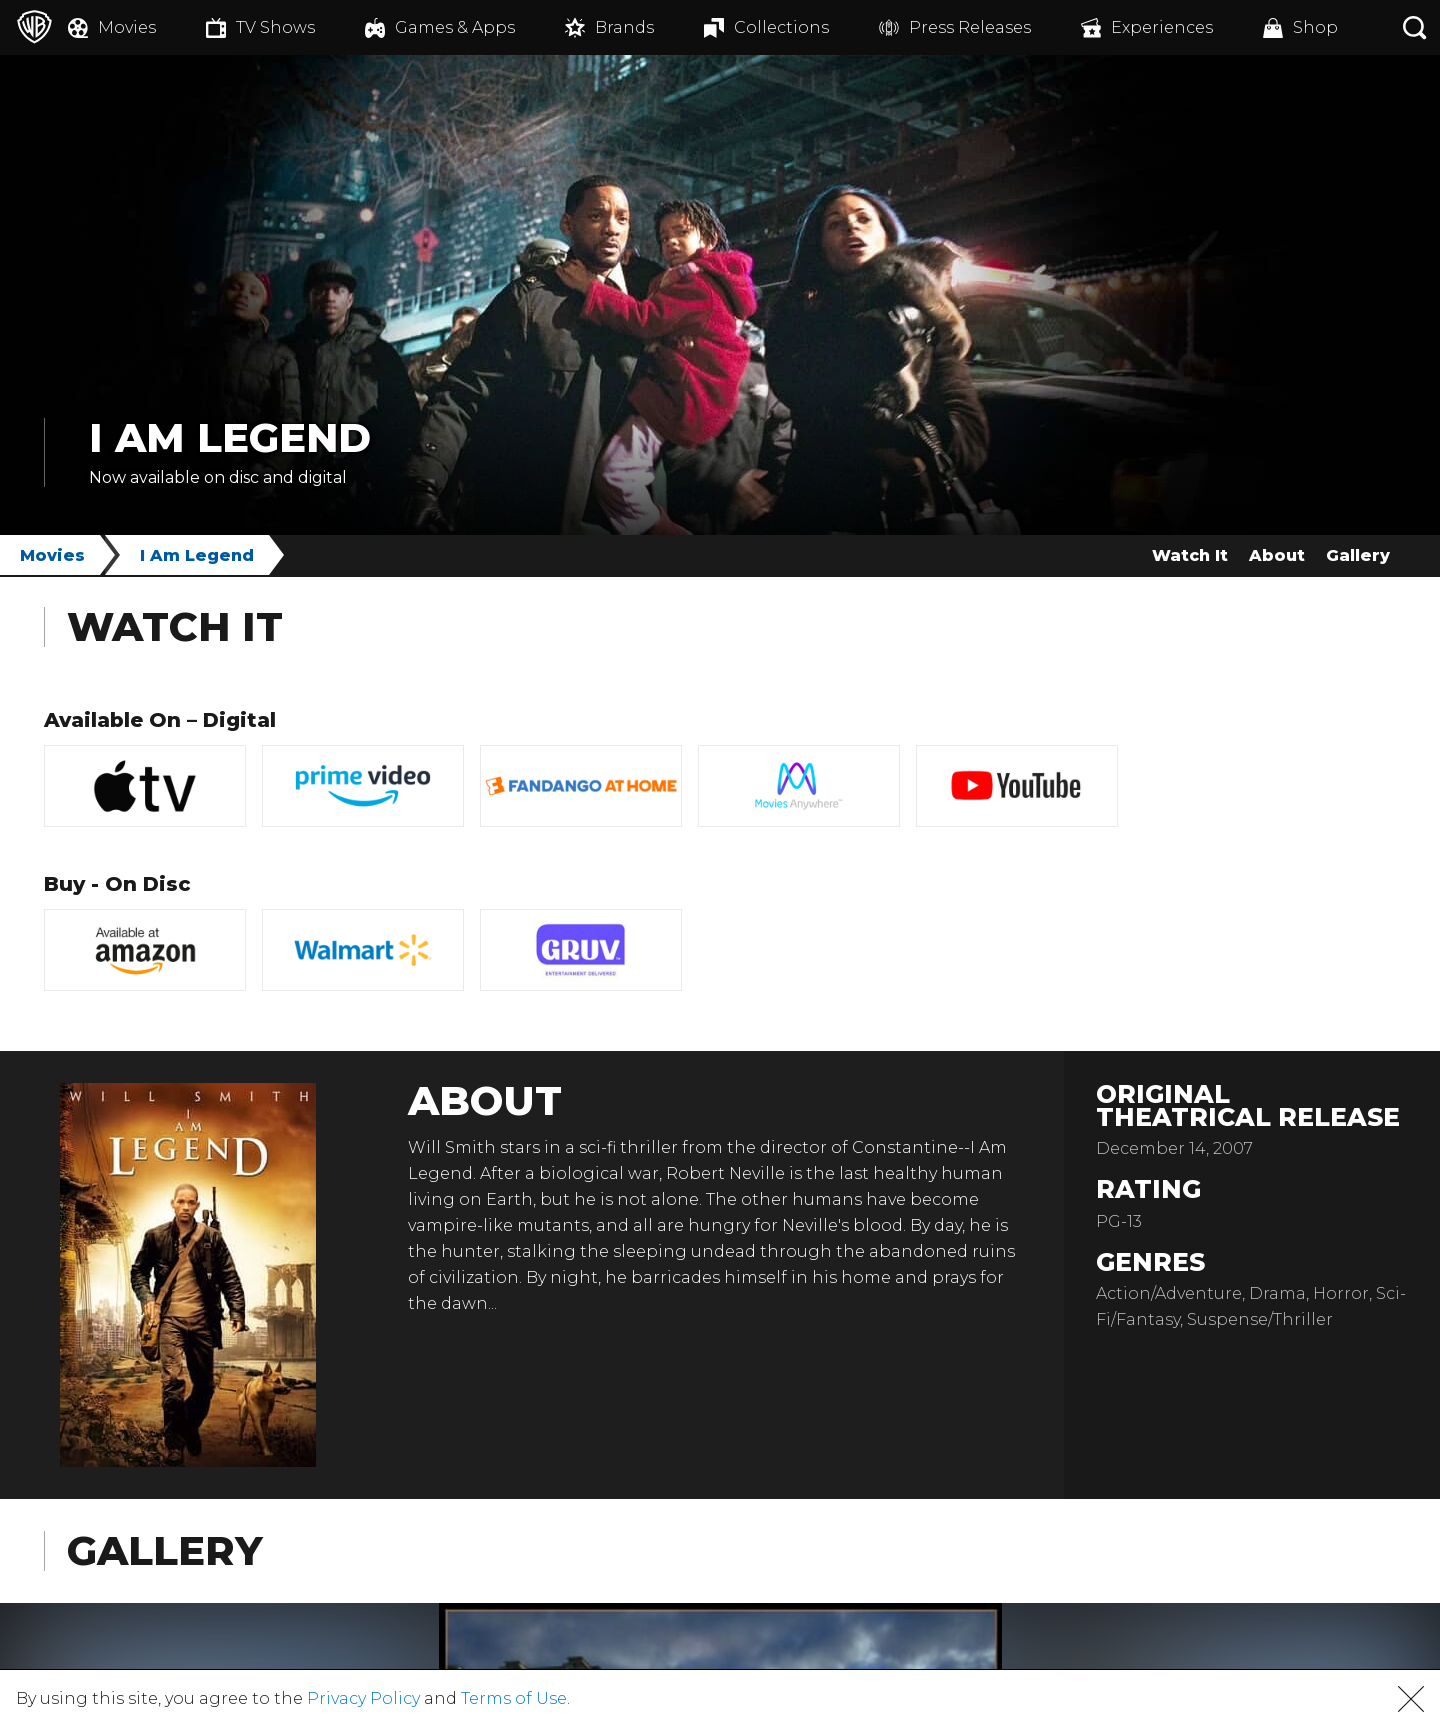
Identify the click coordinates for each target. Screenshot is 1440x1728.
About (1277, 555)
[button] (1411, 1699)
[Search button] (1415, 27)
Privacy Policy (363, 1698)
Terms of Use (514, 1698)
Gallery (1358, 555)
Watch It (1190, 555)
